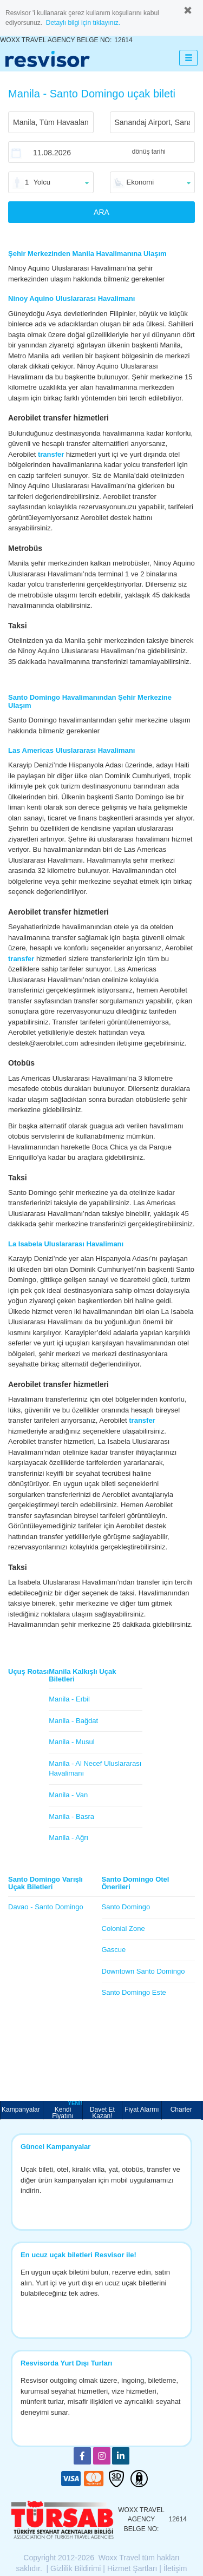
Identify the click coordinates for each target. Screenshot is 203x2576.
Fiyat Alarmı (142, 2109)
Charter (181, 2109)
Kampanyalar (22, 2109)
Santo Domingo (126, 1907)
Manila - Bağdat (73, 1721)
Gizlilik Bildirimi (75, 2568)
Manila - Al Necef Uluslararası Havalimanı (95, 1768)
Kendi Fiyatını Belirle (67, 2110)
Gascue (114, 1950)
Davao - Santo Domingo (45, 1907)
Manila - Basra (71, 1816)
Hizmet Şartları (132, 2568)
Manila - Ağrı (68, 1838)
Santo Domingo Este (134, 1992)
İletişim (175, 2568)
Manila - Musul (72, 1742)
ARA (101, 212)
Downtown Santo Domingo (143, 1971)
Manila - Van (68, 1795)
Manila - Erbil (69, 1699)
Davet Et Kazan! (102, 2112)
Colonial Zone (123, 1928)
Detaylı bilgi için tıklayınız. (83, 23)
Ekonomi (140, 182)
